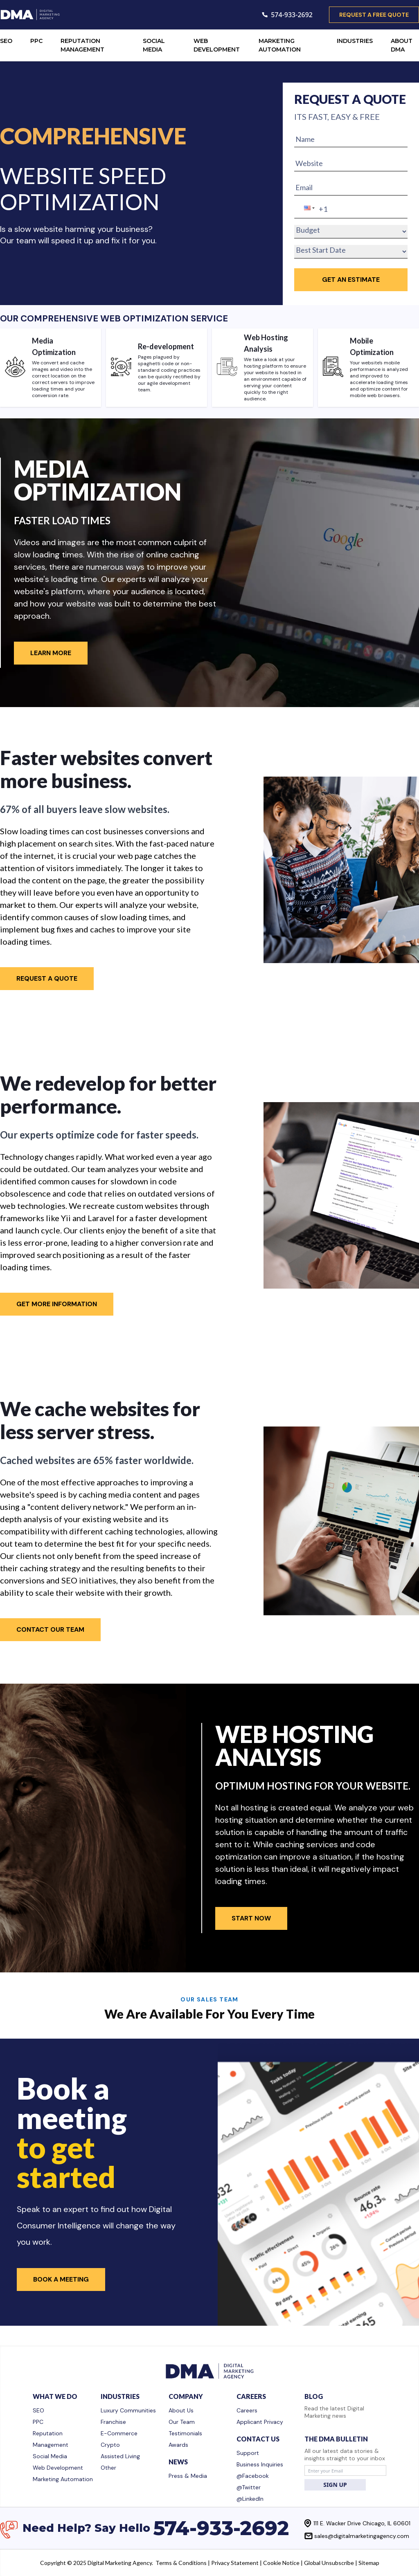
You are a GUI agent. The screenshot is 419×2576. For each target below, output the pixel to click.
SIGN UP (335, 2484)
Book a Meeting (61, 2279)
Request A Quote (46, 978)
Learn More (50, 653)
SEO (6, 41)
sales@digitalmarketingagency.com (361, 2536)
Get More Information (56, 1304)
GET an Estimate (351, 279)
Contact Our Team (50, 1629)
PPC (36, 41)
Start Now (251, 1918)
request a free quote (374, 14)
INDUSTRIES (355, 41)
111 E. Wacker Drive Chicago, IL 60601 (361, 2523)
